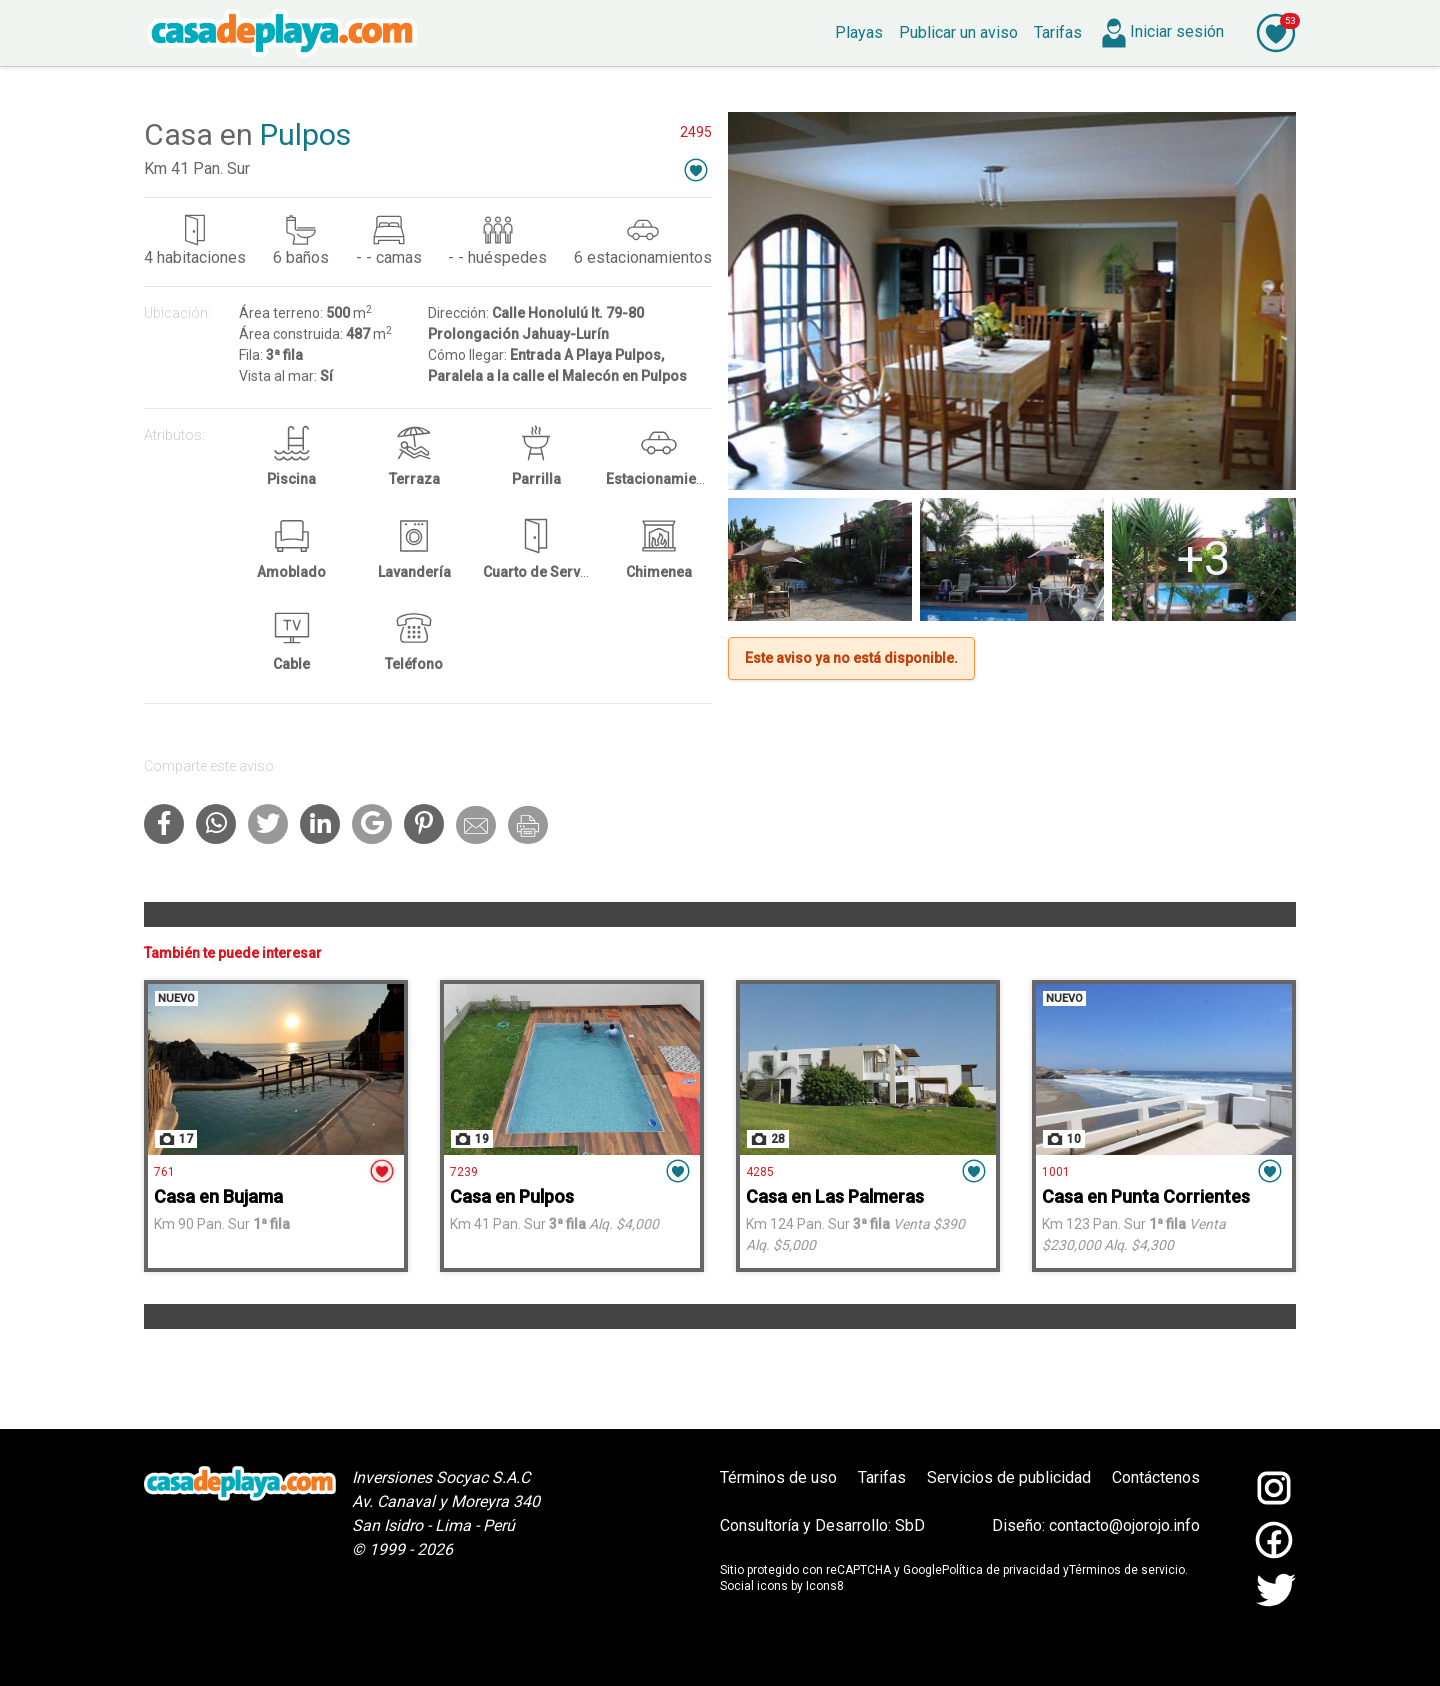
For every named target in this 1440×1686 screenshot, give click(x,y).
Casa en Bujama (218, 1196)
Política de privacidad (1001, 1570)
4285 (760, 1172)
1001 (1056, 1172)
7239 (464, 1172)
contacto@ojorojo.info (1124, 1525)
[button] (696, 169)
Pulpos (305, 134)
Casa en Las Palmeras (835, 1196)
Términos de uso (778, 1477)
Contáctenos (1156, 1477)
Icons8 (825, 1586)
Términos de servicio (1127, 1570)
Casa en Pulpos (512, 1196)
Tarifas (882, 1477)
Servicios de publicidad (1009, 1477)
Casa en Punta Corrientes (1146, 1196)
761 (164, 1172)
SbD (910, 1525)
